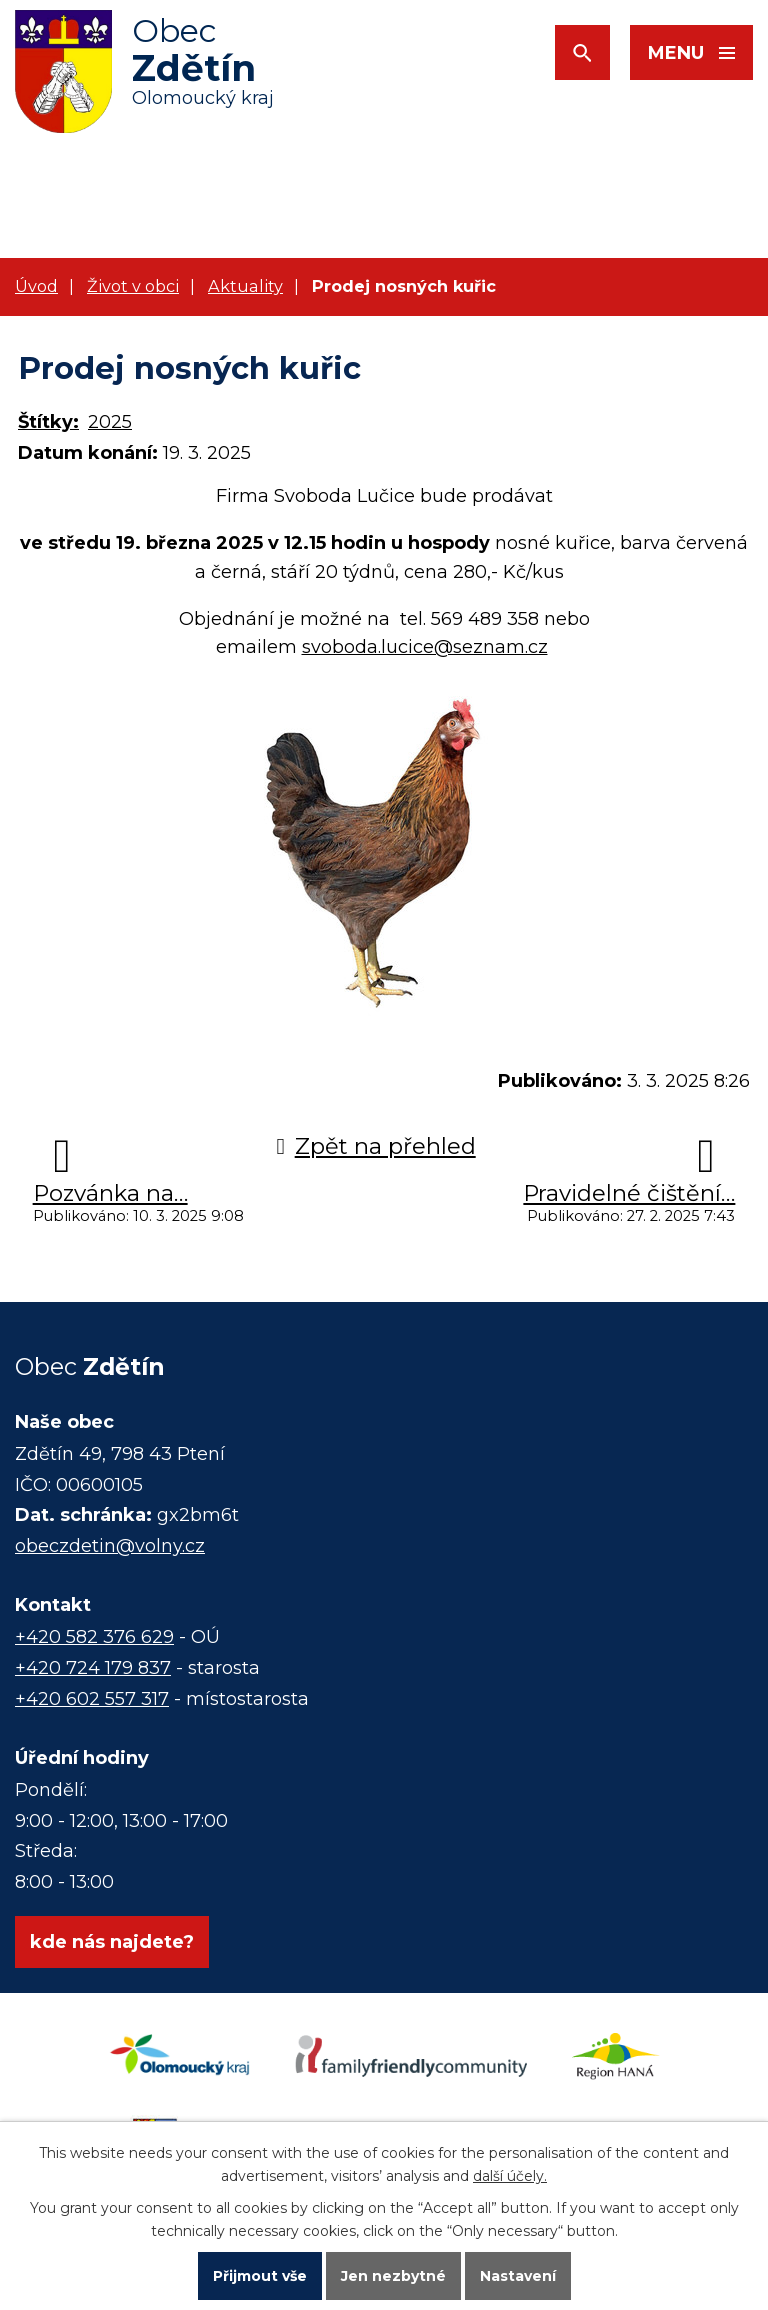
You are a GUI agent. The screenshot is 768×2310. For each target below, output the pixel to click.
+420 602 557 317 (92, 1699)
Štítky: (48, 422)
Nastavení (518, 2276)
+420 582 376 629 (94, 1637)
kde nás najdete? (112, 1942)
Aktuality (245, 286)
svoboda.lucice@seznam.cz (425, 647)
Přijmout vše (260, 2276)
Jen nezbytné (393, 2276)
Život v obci (133, 286)
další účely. (510, 2176)
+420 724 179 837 (93, 1668)
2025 (110, 422)
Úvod (36, 286)
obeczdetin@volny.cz (110, 1546)
